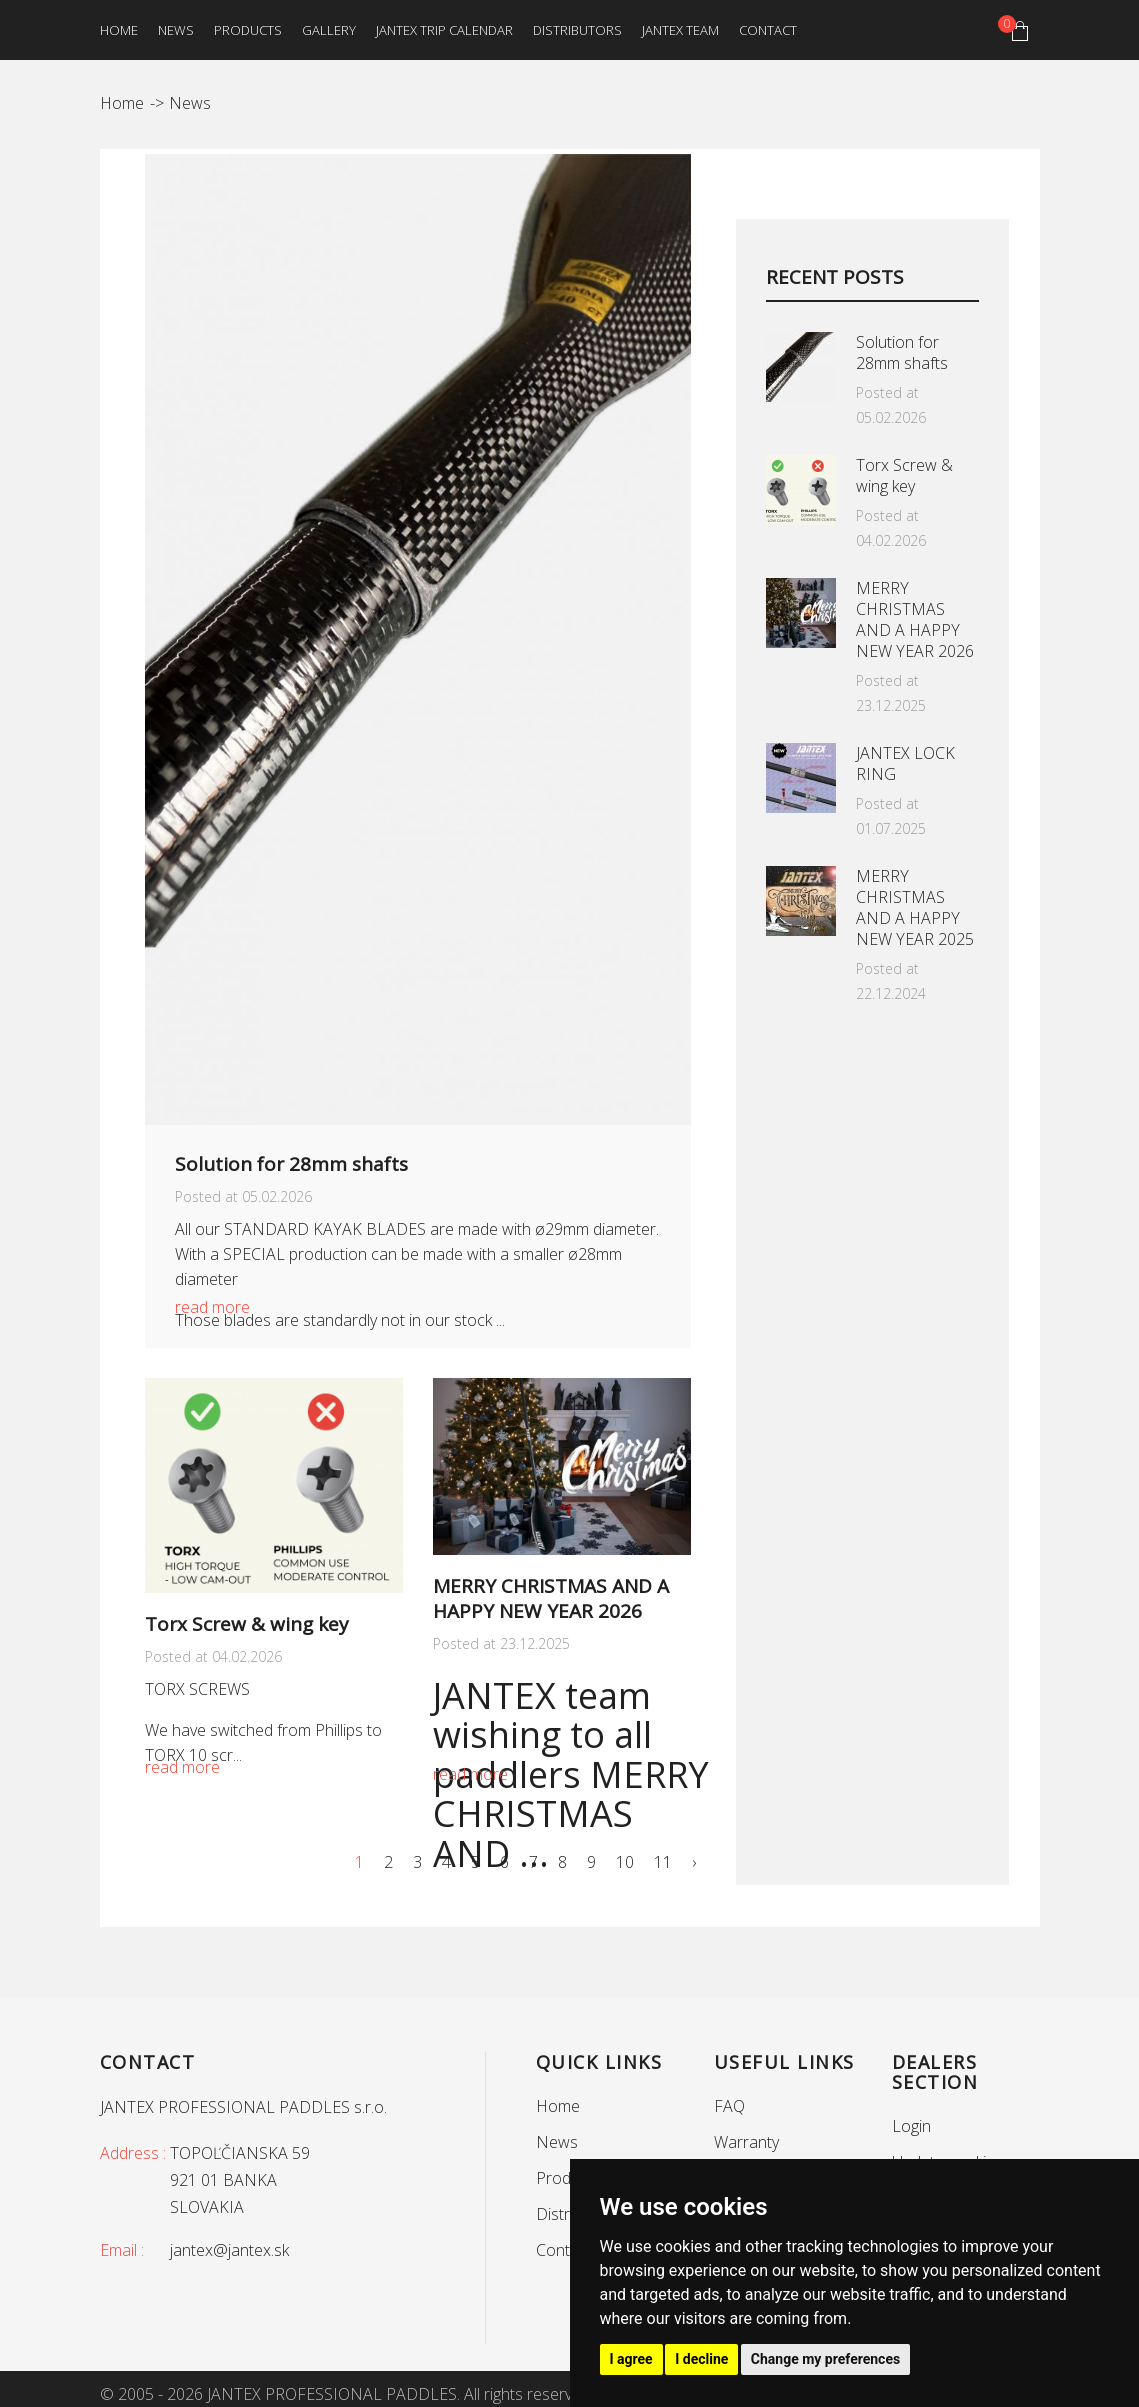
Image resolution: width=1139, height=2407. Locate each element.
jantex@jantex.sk (229, 2250)
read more (212, 1307)
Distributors (577, 30)
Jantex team (680, 30)
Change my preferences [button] (825, 2359)
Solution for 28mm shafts (291, 1164)
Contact (768, 30)
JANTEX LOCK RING (905, 763)
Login (911, 2126)
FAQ (729, 2106)
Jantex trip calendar (444, 30)
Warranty (746, 2142)
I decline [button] (701, 2359)
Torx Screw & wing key (247, 1624)
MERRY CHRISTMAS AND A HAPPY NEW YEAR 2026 (551, 1598)
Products (248, 30)
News (176, 30)
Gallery (329, 30)
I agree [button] (631, 2359)
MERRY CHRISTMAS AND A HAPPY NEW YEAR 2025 (915, 907)
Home (119, 30)
